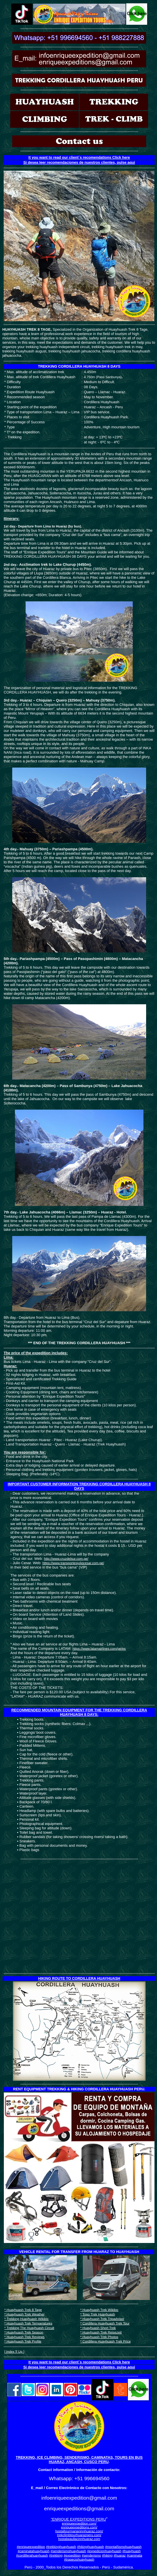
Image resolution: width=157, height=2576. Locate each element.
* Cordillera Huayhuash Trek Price (105, 2341)
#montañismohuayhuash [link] (123, 2547)
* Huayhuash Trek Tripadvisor (102, 2319)
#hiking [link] (107, 2555)
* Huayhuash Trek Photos (99, 2337)
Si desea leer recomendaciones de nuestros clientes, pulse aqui (79, 162)
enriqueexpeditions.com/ (79, 2527)
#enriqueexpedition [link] (31, 2547)
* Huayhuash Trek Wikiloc (99, 2310)
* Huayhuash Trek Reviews (24, 2337)
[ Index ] (10, 2351)
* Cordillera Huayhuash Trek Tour (105, 2323)
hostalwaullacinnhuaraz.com (79, 2539)
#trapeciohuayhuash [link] (79, 2559)
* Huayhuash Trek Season (23, 2332)
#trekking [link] (56, 2555)
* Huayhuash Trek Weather (24, 2314)
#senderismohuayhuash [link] (68, 2551)
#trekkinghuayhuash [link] (61, 2547)
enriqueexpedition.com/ (79, 2523)
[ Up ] (20, 2351)
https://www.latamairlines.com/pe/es (99, 1648)
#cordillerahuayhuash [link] (32, 2555)
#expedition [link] (72, 2555)
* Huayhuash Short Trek (98, 2328)
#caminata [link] (134, 2555)
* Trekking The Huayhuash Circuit (29, 2328)
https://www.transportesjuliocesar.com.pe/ (73, 1563)
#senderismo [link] (91, 2555)
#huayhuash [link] (131, 2551)
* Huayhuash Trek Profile (22, 2341)
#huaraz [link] (120, 2555)
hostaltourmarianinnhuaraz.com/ (79, 2531)
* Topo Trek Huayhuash (97, 2314)
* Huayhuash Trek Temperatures (28, 2323)
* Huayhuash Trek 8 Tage (23, 2310)
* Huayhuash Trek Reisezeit (101, 2332)
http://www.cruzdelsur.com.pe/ (66, 1559)
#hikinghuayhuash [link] (90, 2547)
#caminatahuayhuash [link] (34, 2551)
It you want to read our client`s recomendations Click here (79, 157)
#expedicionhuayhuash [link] (104, 2551)
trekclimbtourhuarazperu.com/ (79, 2535)
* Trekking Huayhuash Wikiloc (26, 2319)
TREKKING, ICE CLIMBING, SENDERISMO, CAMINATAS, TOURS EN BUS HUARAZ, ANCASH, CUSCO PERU (79, 2459)
